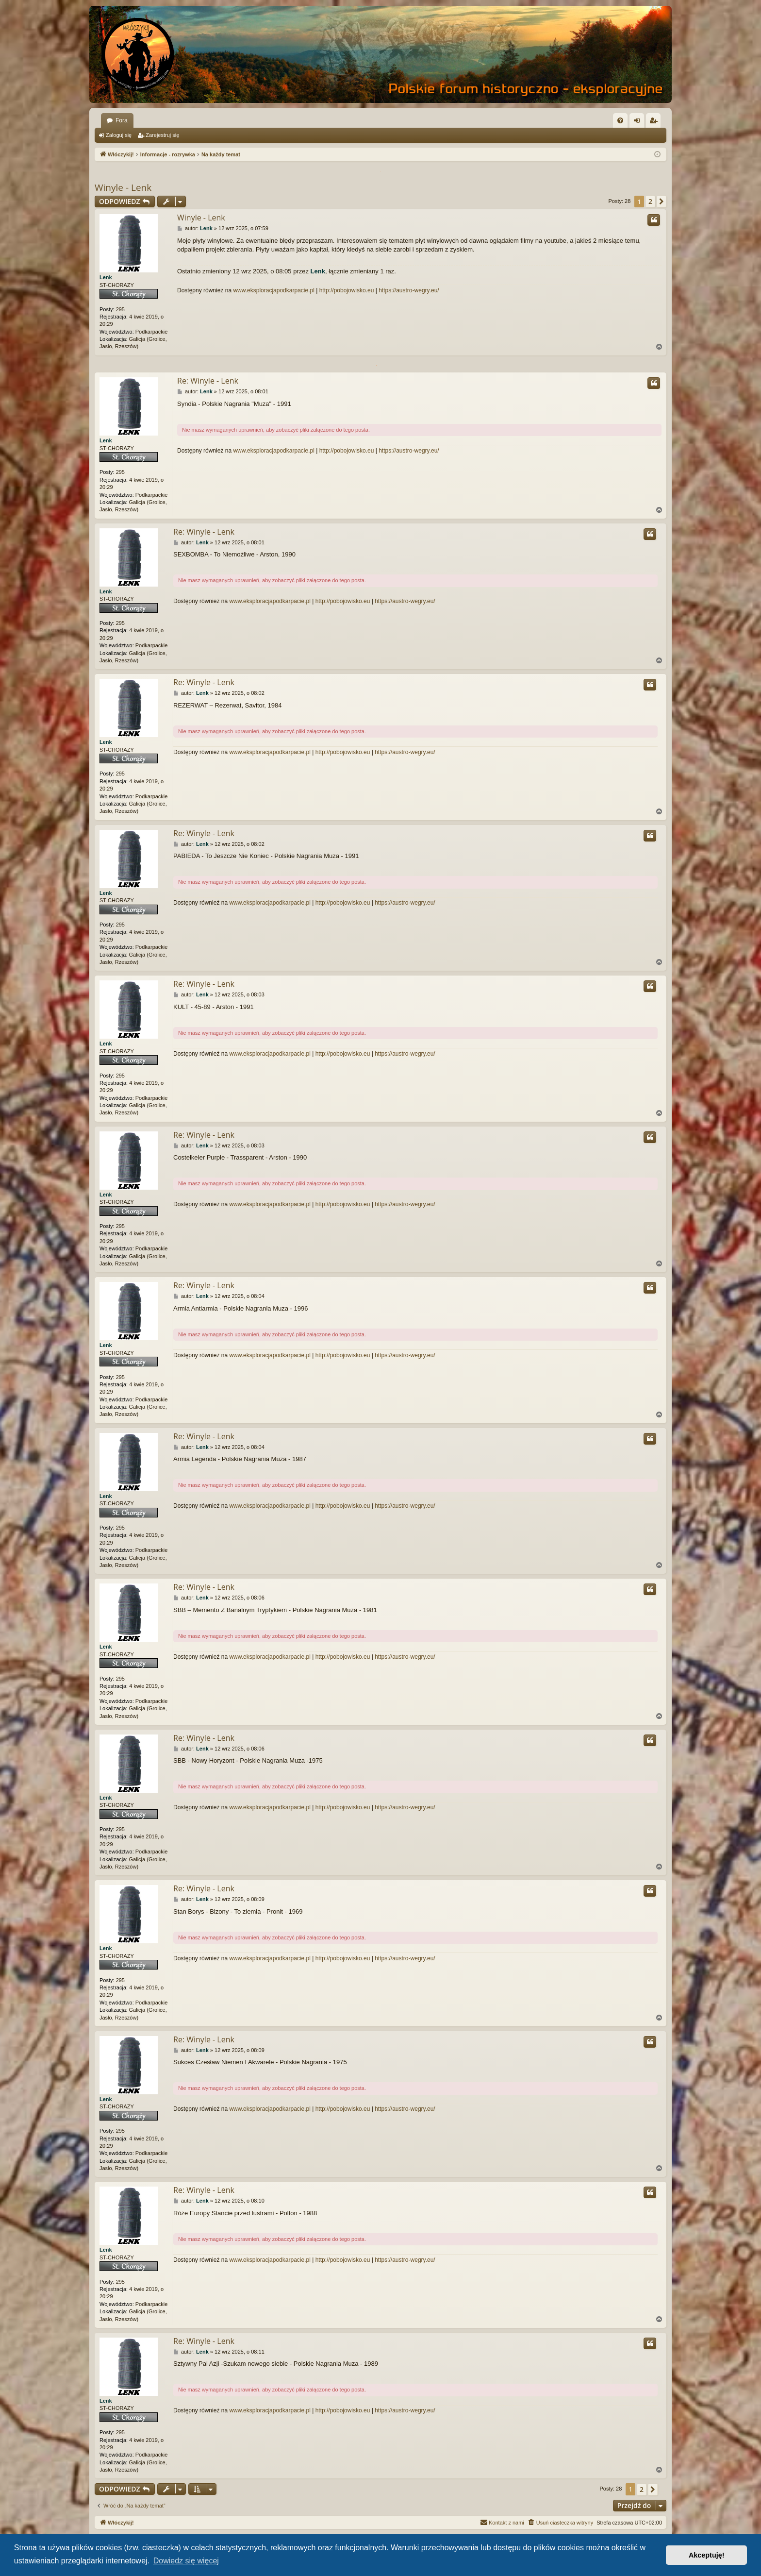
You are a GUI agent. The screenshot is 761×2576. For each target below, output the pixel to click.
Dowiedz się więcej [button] (186, 2561)
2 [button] (650, 201)
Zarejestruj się (162, 135)
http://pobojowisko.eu (346, 290)
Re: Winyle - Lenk (207, 381)
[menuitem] (620, 120)
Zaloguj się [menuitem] (639, 122)
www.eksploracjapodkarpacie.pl (273, 290)
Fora (122, 120)
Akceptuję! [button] (707, 2555)
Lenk (105, 277)
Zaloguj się (119, 135)
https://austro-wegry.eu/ (409, 290)
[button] (661, 201)
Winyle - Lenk (123, 187)
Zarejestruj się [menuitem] (655, 122)
